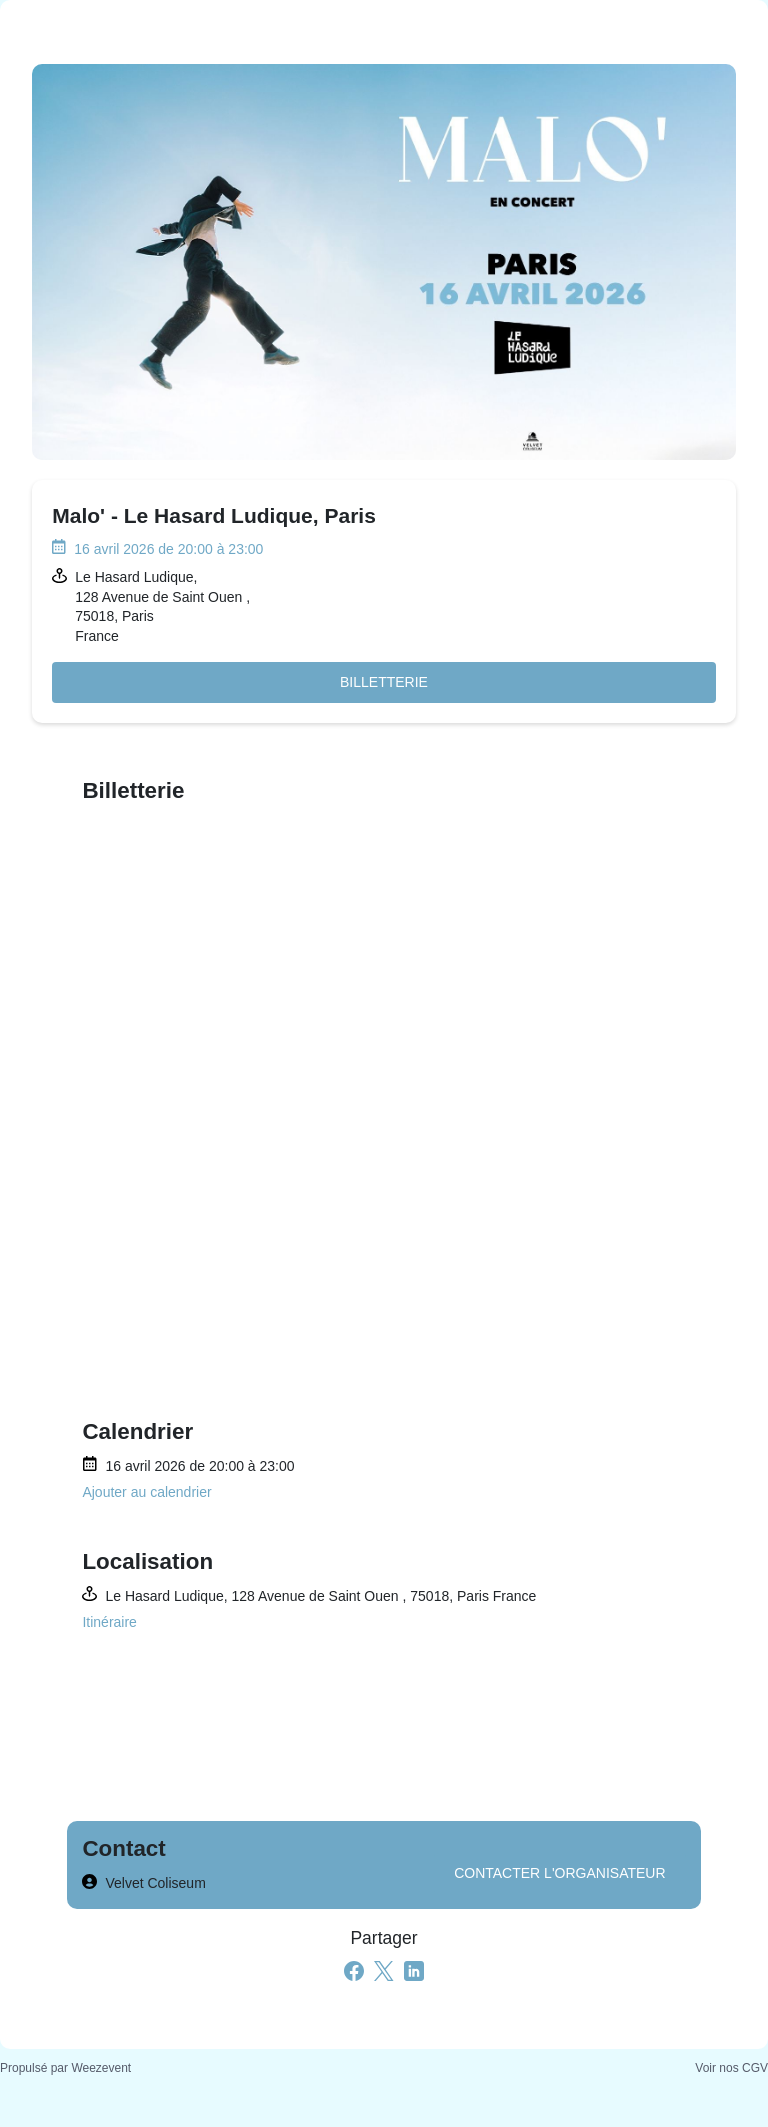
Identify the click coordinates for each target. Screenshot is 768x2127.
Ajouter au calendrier (146, 1492)
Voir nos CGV (731, 2068)
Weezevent (101, 2068)
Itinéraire (109, 1622)
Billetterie (384, 682)
